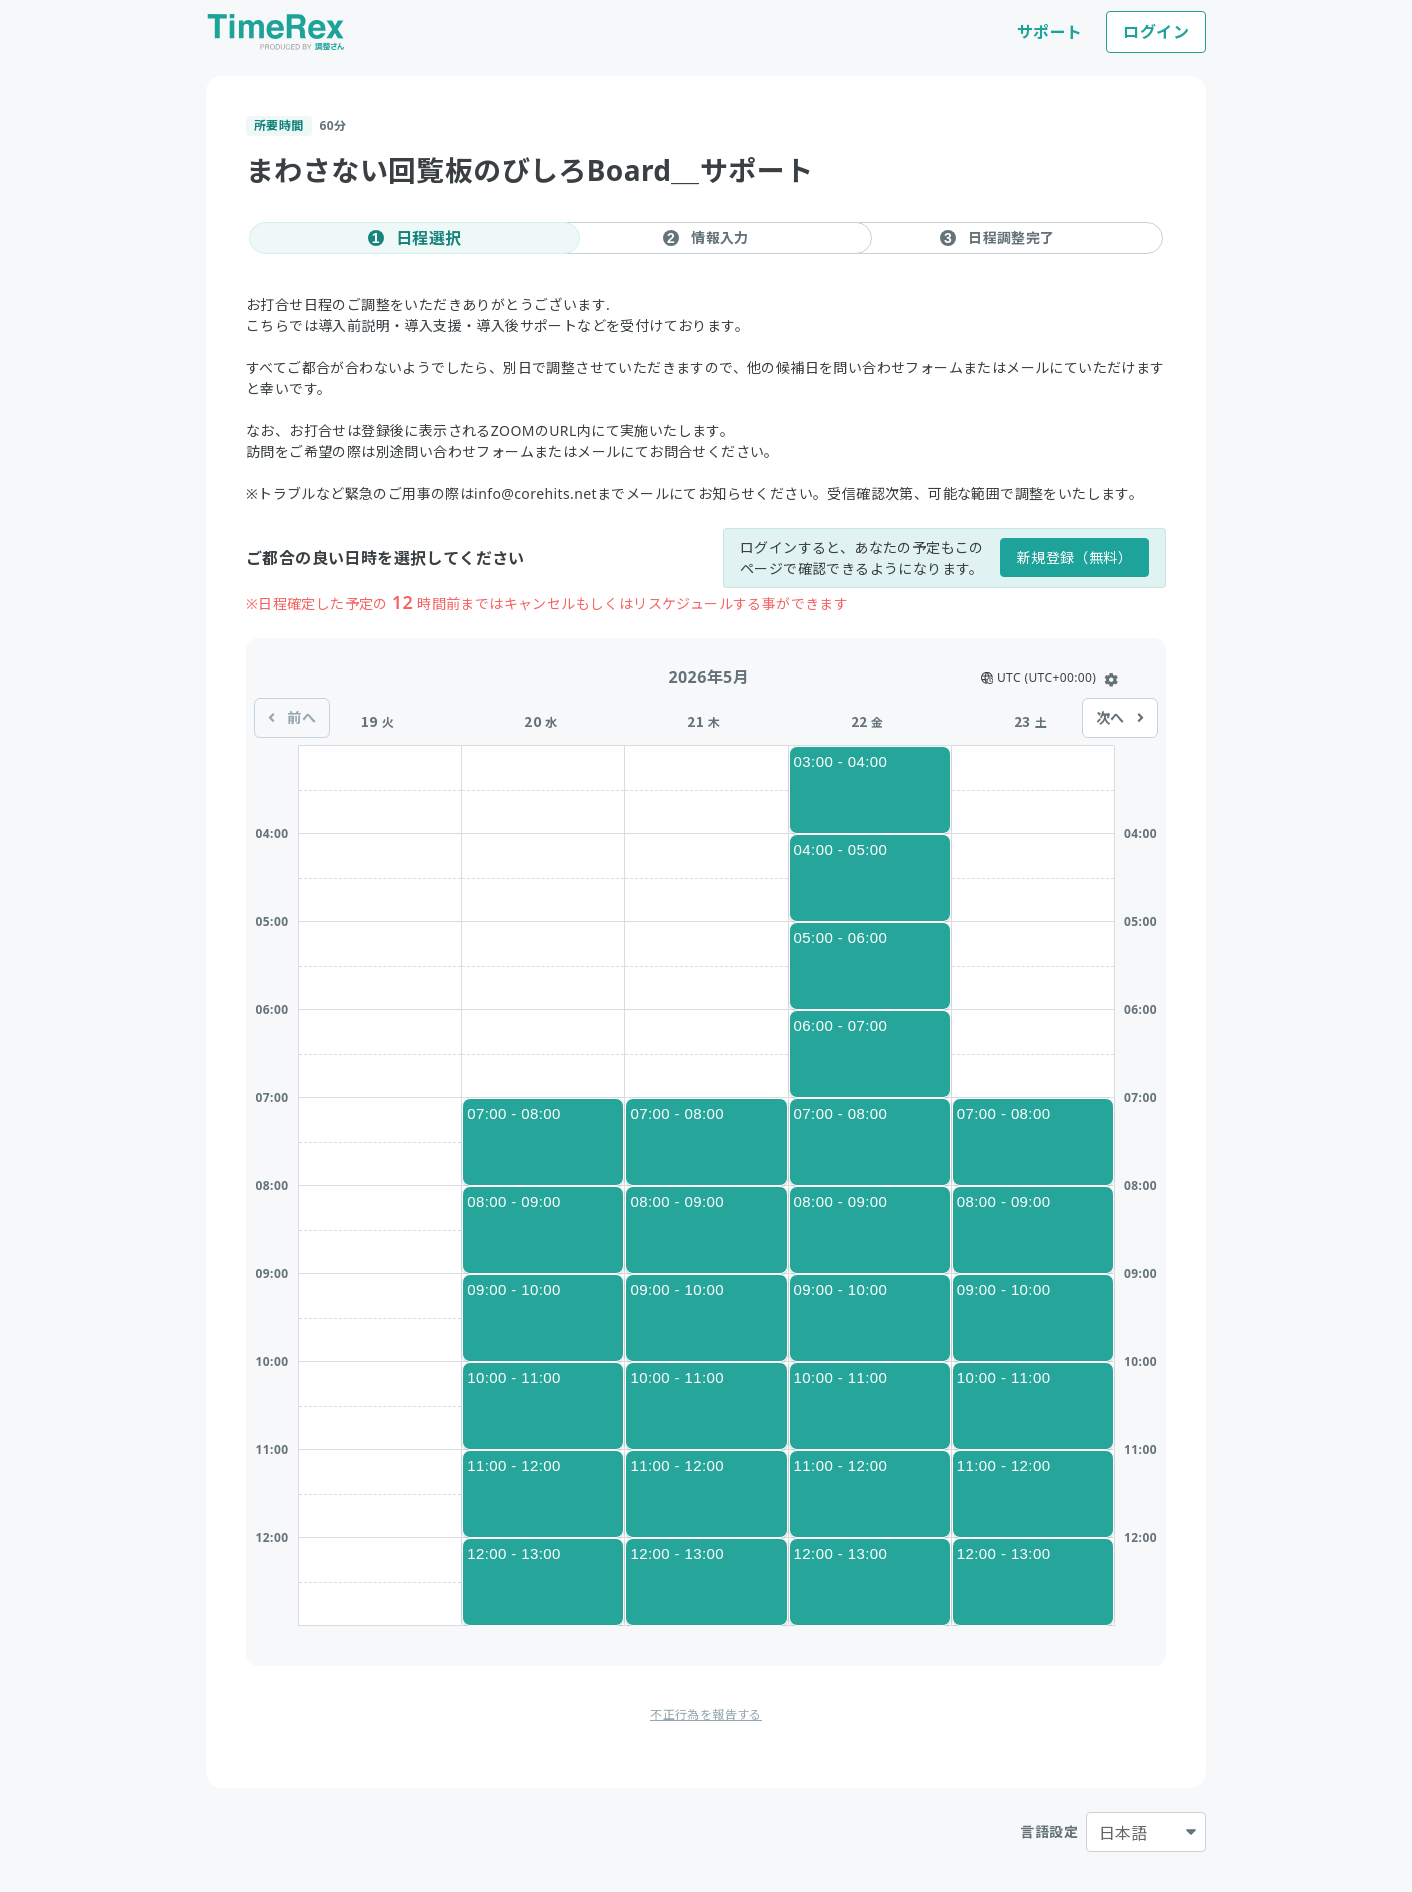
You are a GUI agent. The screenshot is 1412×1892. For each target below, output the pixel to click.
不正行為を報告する (706, 1714)
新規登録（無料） (1074, 557)
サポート (1050, 32)
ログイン (1156, 32)
